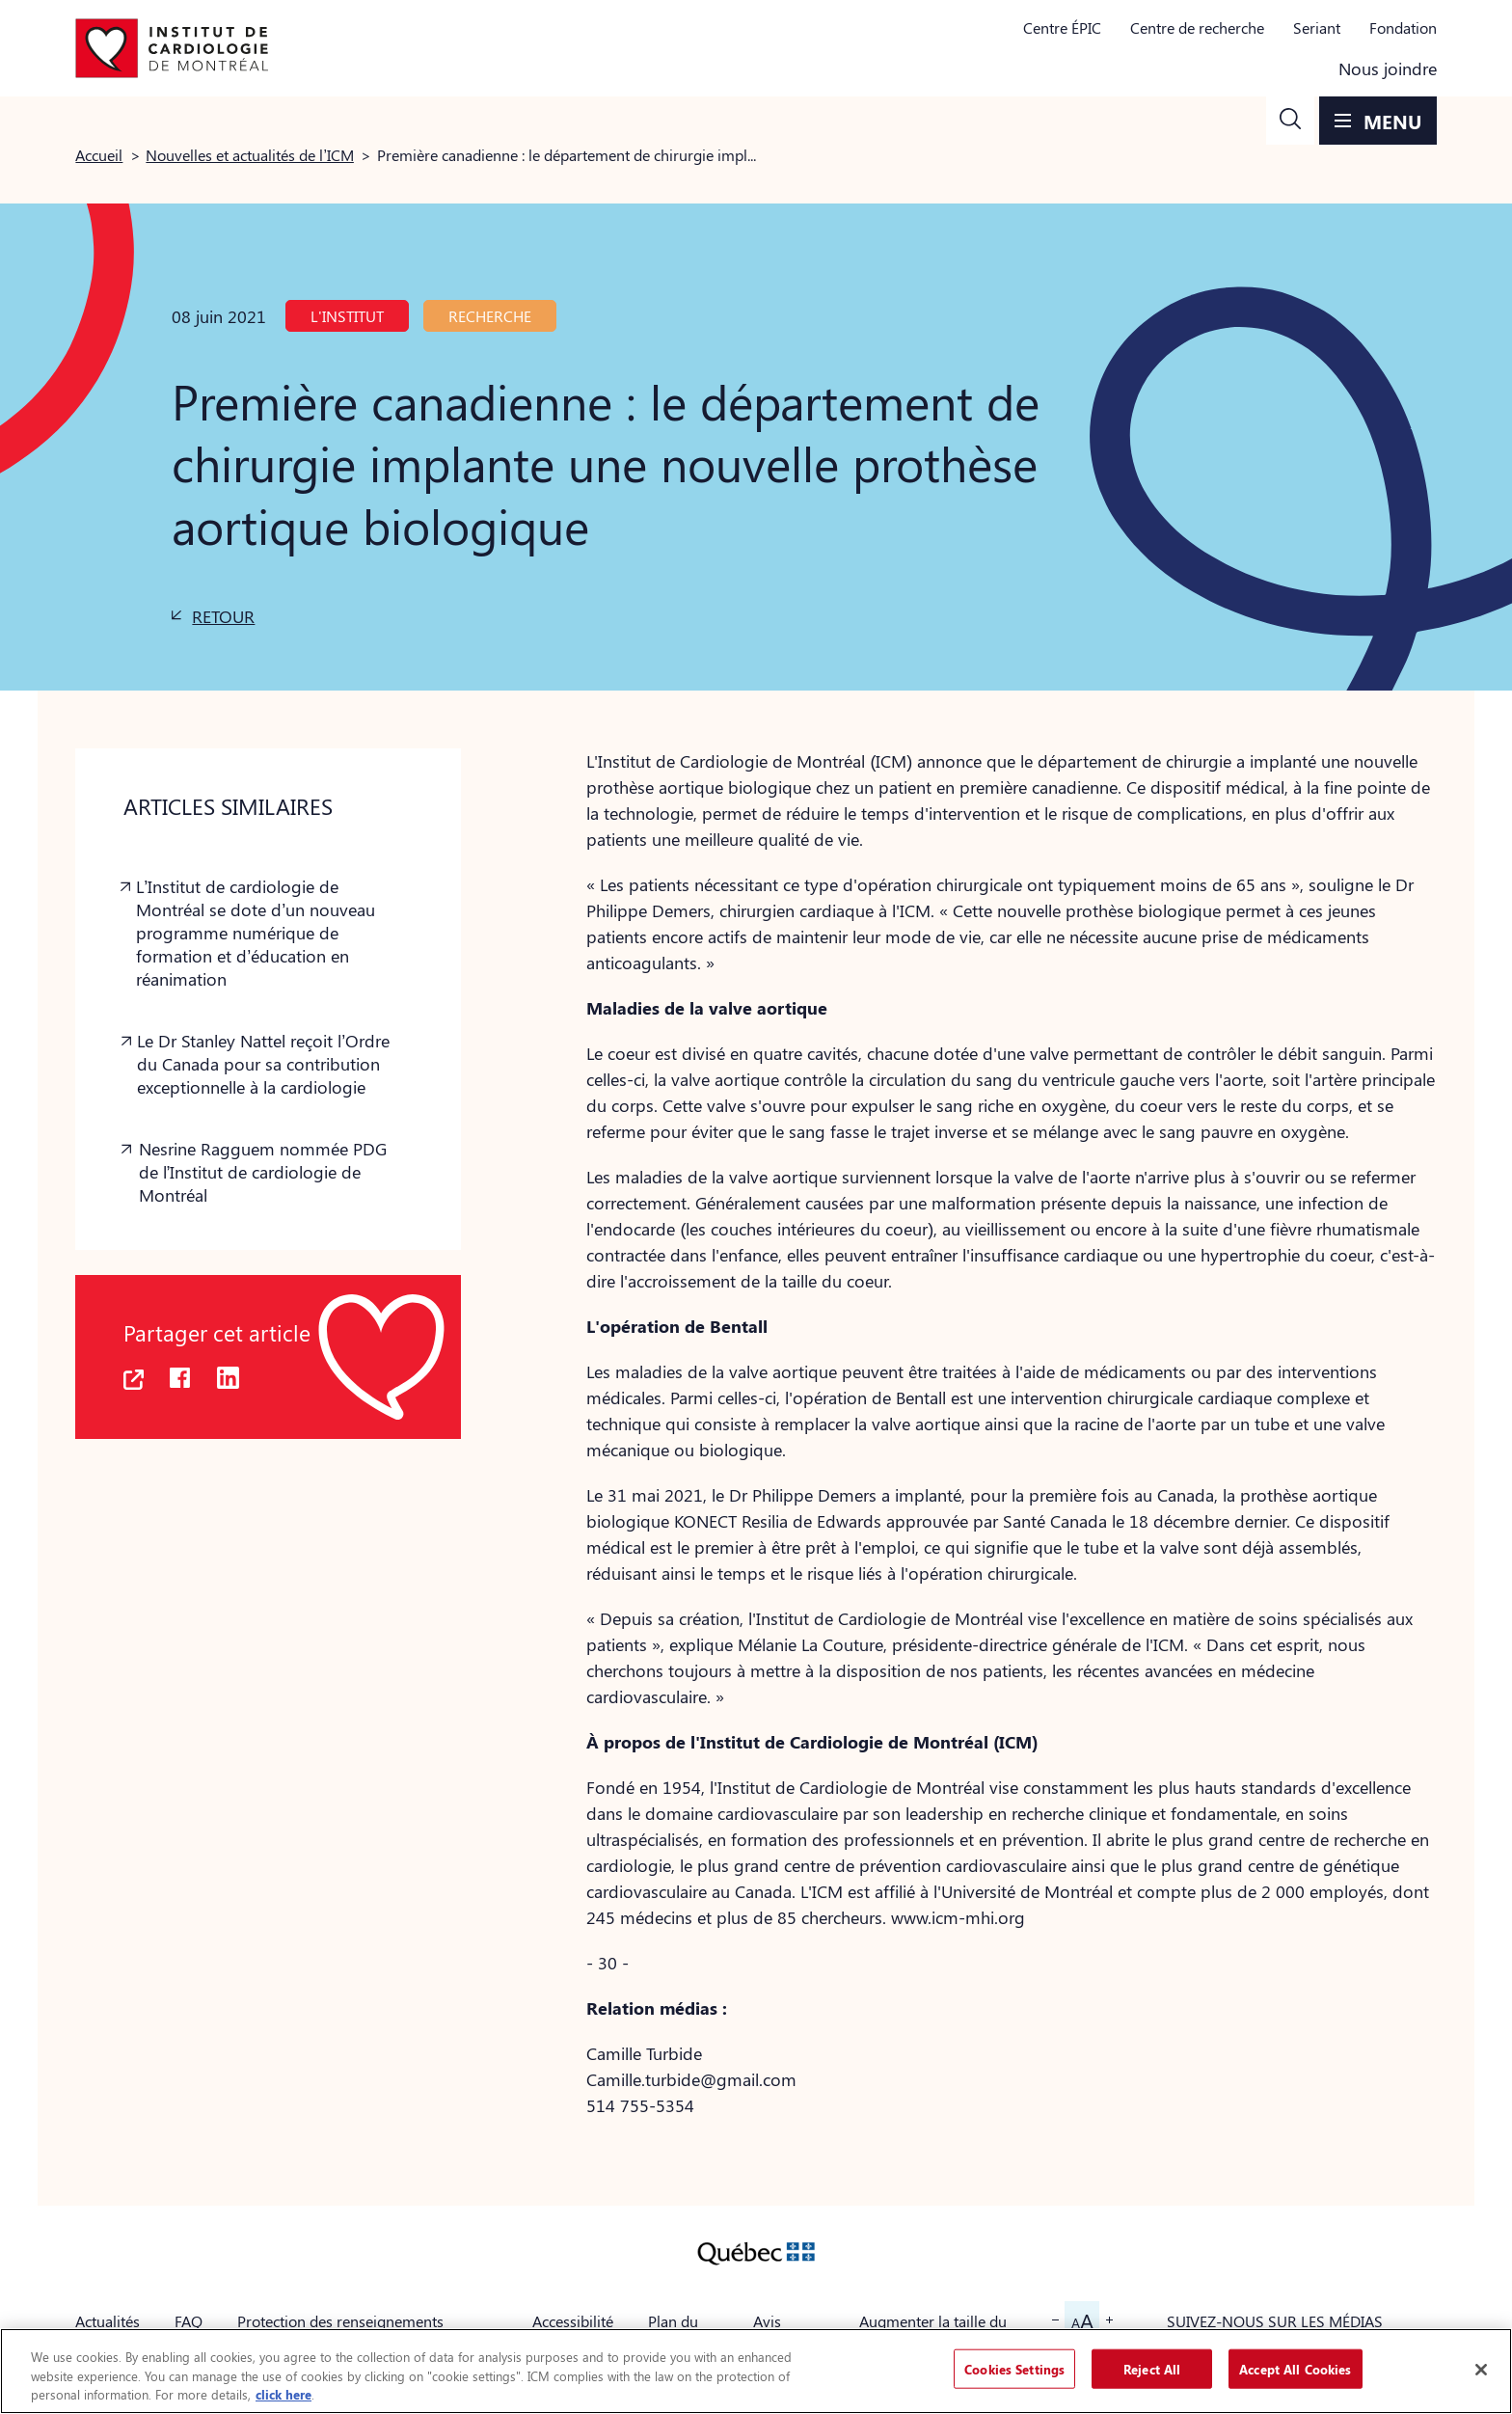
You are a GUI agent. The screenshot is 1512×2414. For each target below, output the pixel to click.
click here (283, 2394)
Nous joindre (1387, 68)
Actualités (107, 2321)
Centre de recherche (1197, 27)
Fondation (1403, 27)
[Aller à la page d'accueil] (171, 48)
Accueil (98, 155)
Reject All (1151, 2368)
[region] (756, 2371)
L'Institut (347, 316)
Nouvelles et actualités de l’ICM (250, 155)
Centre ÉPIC (1062, 27)
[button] (1290, 120)
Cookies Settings (1014, 2368)
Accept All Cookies (1295, 2368)
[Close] (1481, 2369)
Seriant (1316, 27)
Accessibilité (572, 2321)
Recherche (489, 316)
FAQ (188, 2321)
